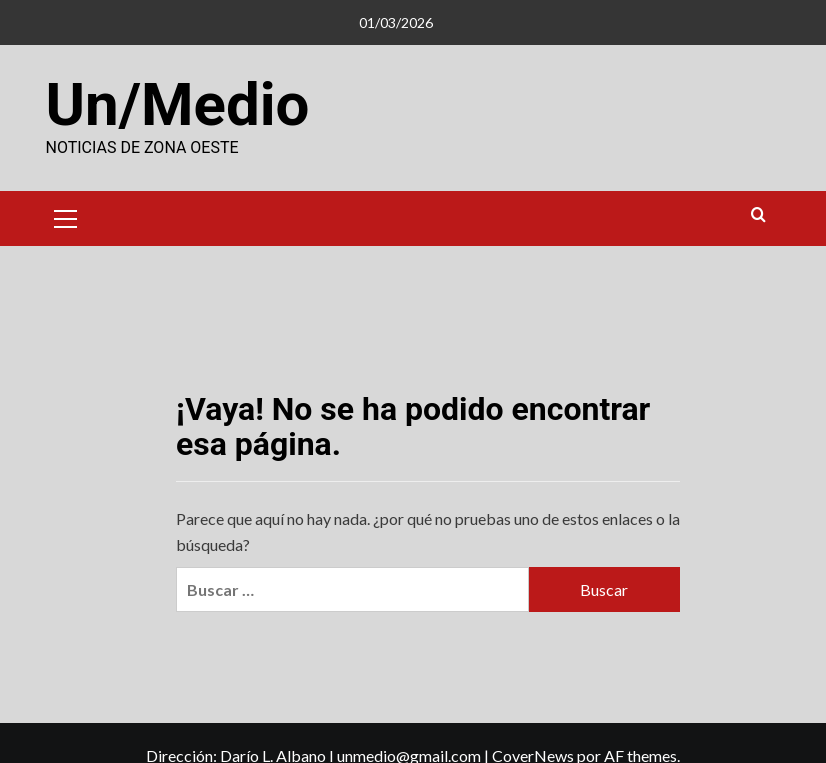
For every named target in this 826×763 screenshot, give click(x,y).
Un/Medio (178, 104)
